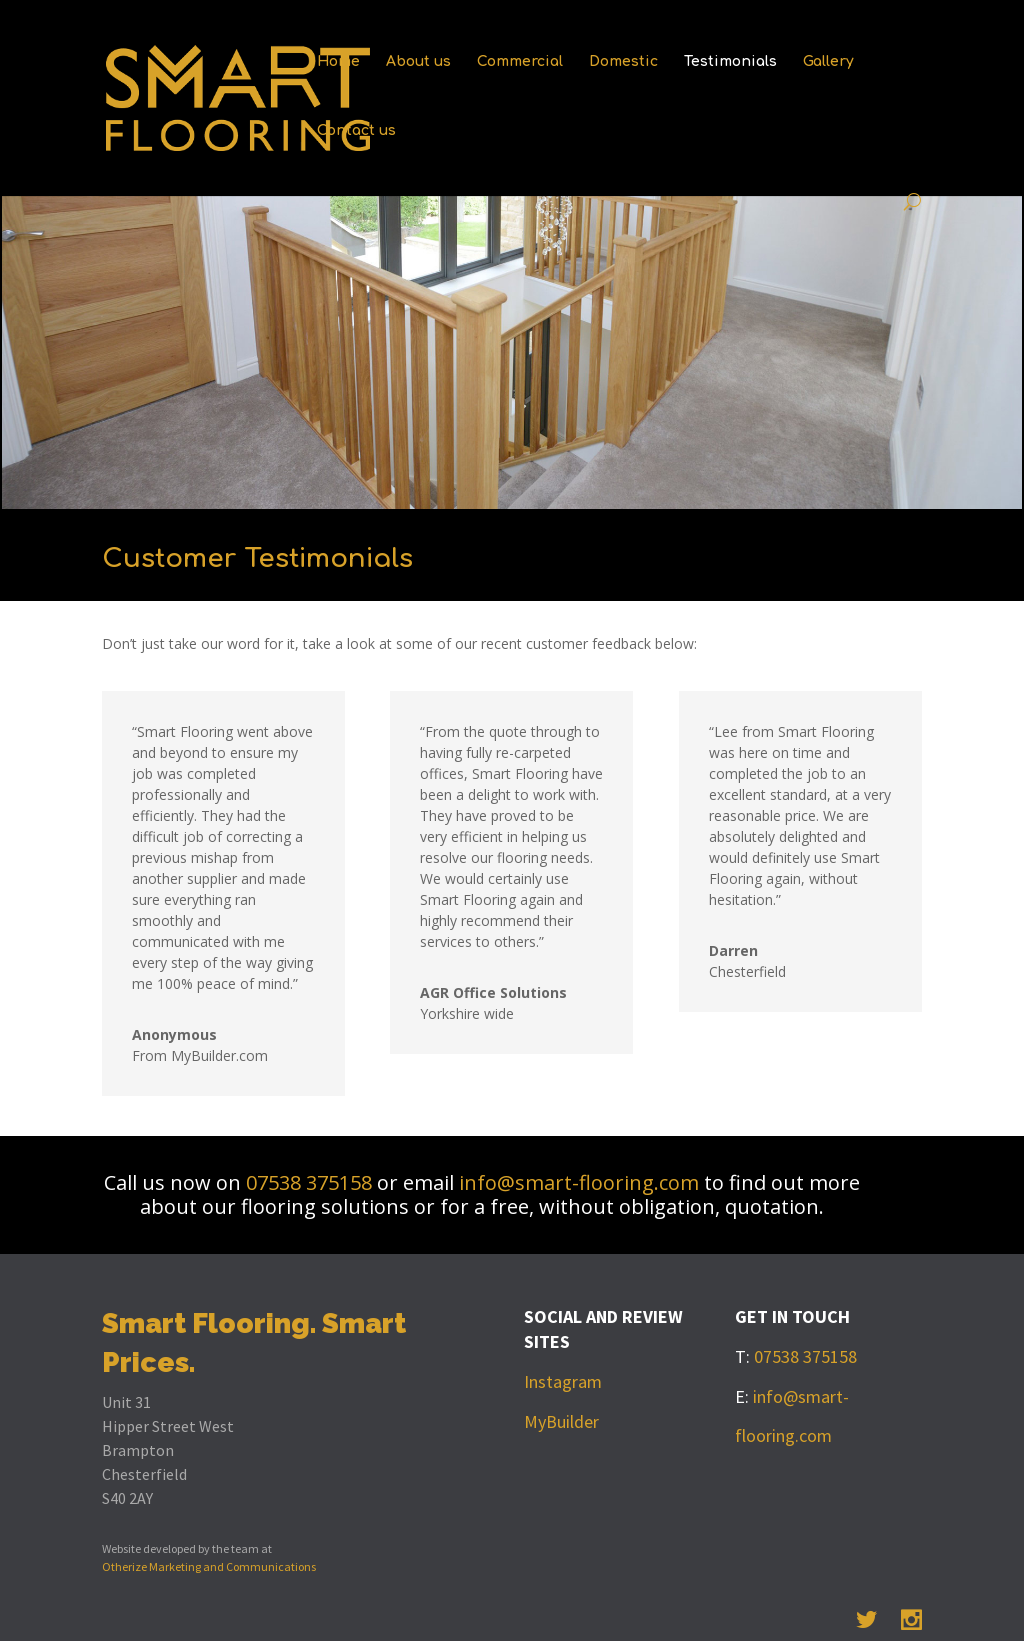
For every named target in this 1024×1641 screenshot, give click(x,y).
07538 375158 (311, 1182)
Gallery (828, 62)
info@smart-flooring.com (579, 1182)
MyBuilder (561, 1421)
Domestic (623, 62)
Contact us (356, 131)
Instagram (563, 1381)
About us (418, 62)
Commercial (520, 62)
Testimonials (730, 62)
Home (338, 62)
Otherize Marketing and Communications (209, 1566)
